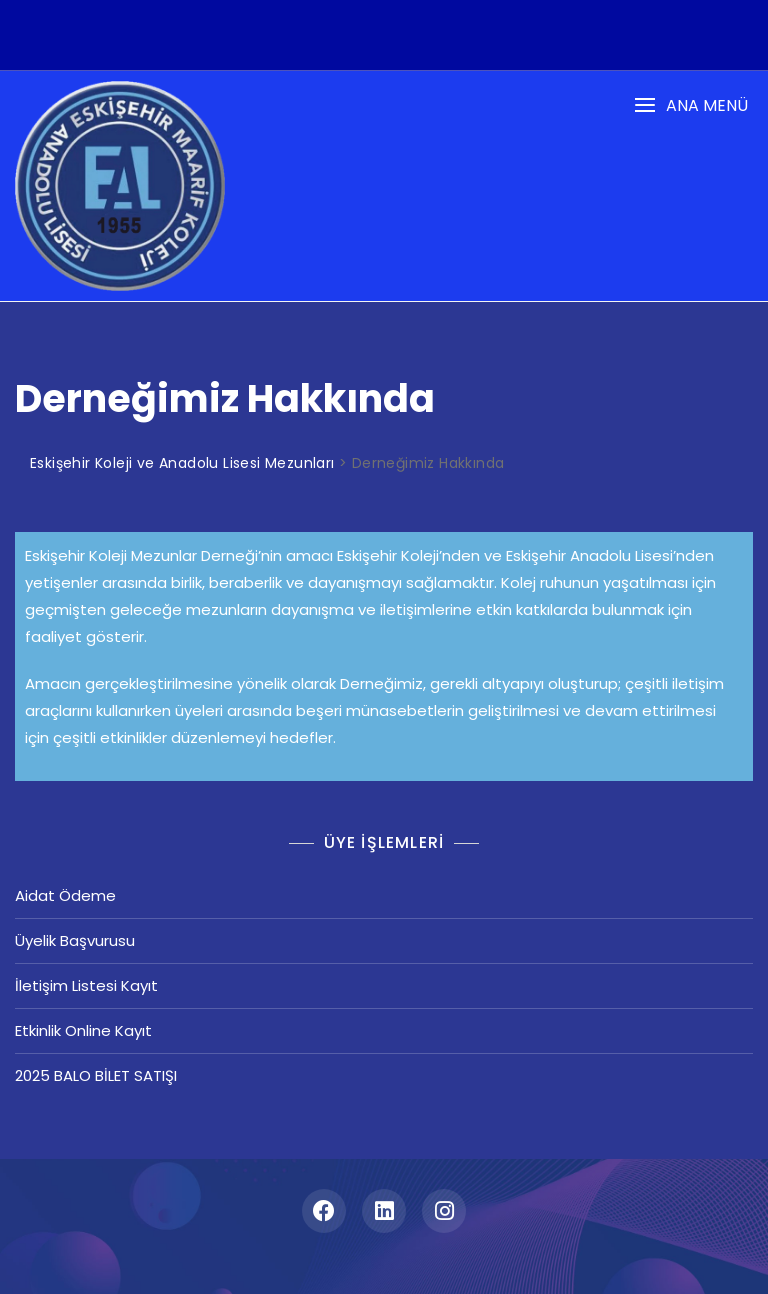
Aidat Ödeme (65, 895)
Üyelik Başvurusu (75, 940)
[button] (691, 105)
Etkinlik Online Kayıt (83, 1030)
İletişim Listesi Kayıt (86, 985)
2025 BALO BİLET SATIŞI (96, 1075)
